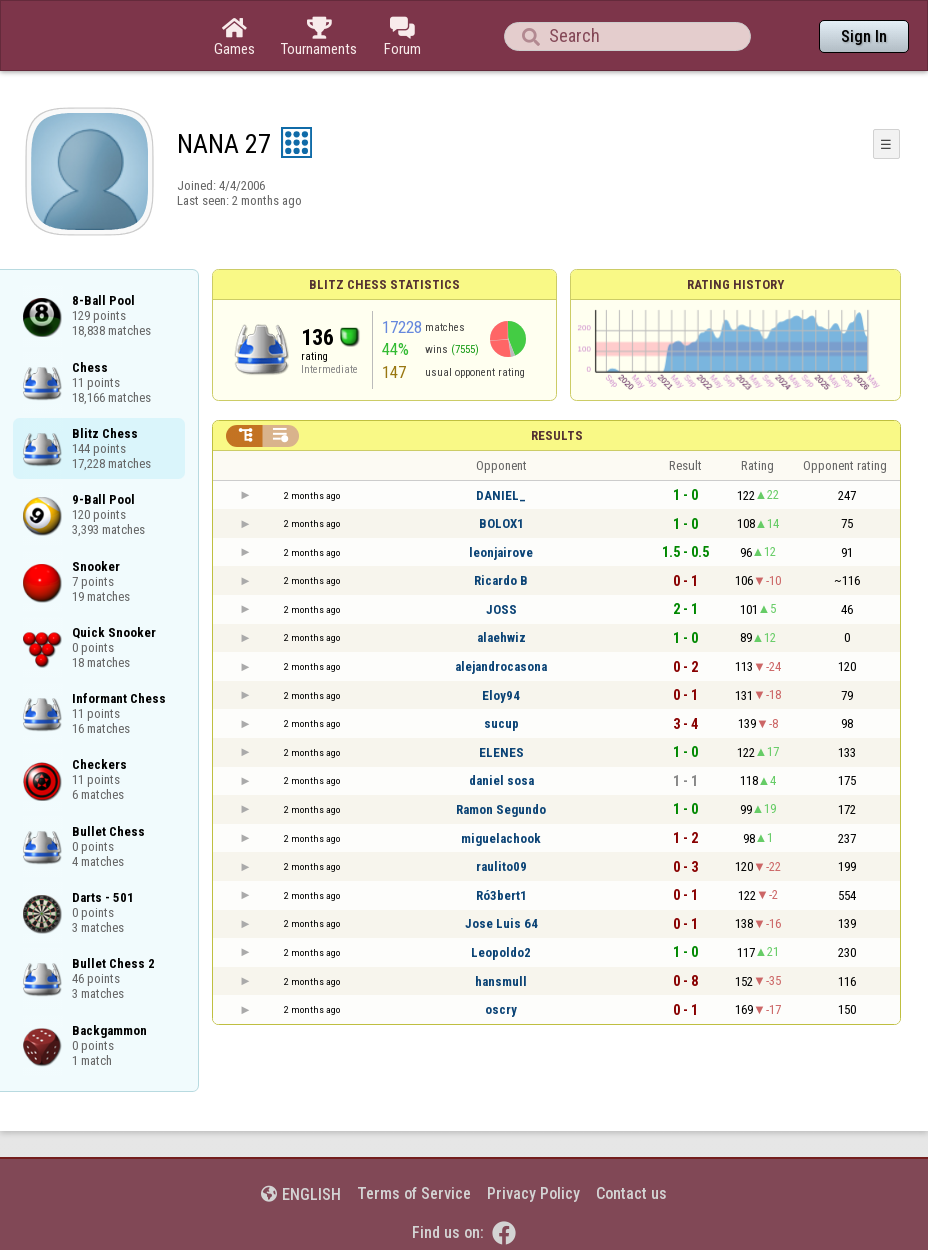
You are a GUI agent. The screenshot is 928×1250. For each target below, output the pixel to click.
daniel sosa (501, 780)
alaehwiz (501, 637)
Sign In (864, 36)
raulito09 (501, 866)
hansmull (501, 981)
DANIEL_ (501, 495)
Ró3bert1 (501, 895)
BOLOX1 (501, 523)
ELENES (501, 752)
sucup (501, 723)
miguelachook (501, 838)
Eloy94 (501, 695)
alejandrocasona (501, 666)
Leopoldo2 (501, 952)
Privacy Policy (533, 1193)
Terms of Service (414, 1193)
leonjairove (501, 552)
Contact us (631, 1193)
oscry (501, 1009)
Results (557, 435)
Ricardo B (501, 580)
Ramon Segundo (501, 809)
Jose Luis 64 (501, 923)
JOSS (501, 609)
